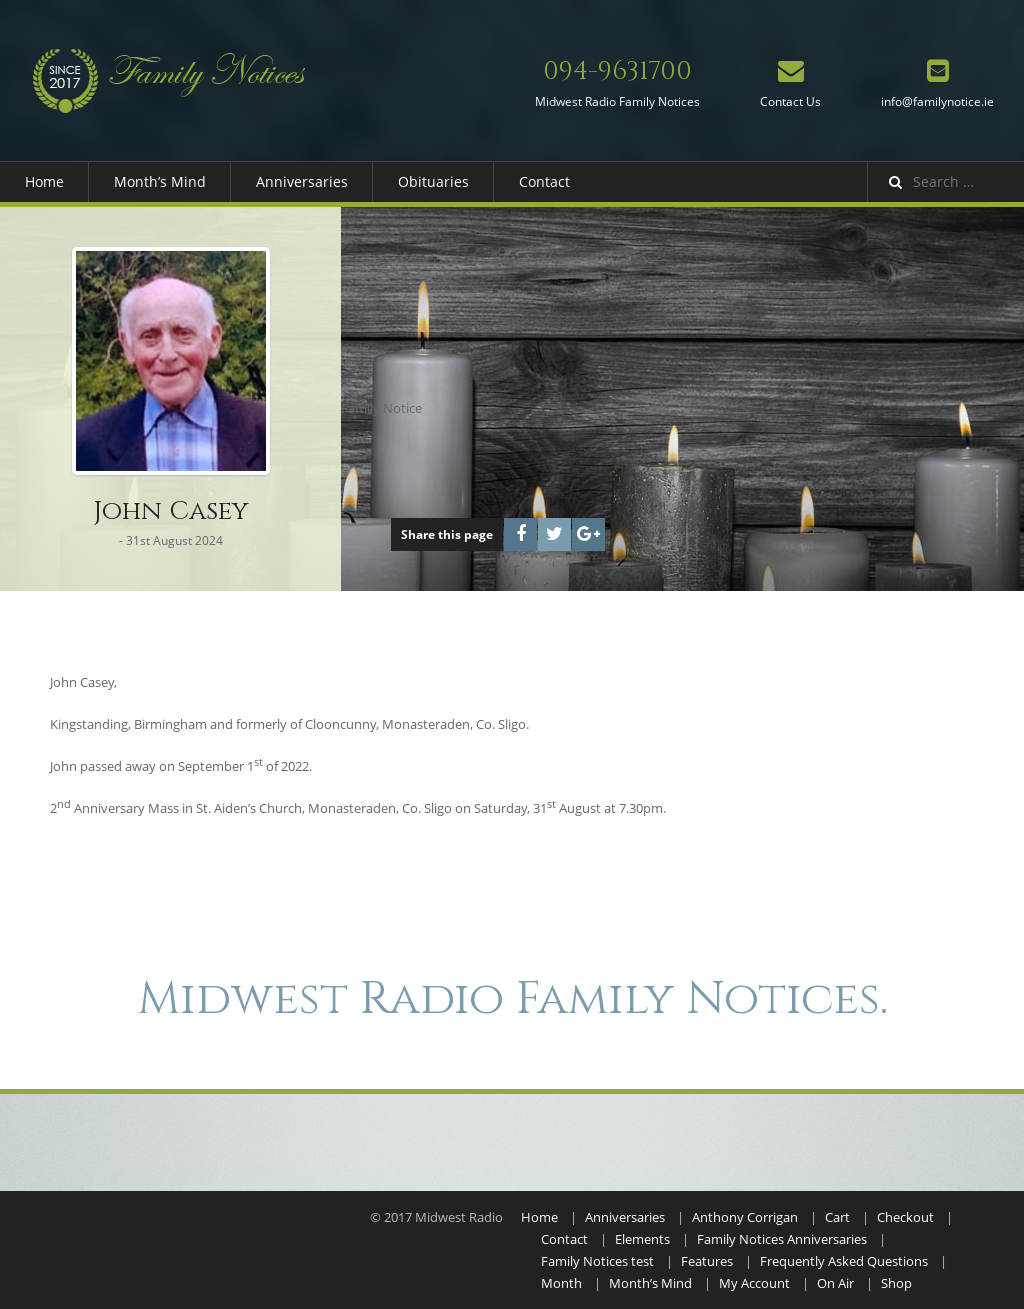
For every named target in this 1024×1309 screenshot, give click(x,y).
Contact (544, 181)
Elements (642, 1239)
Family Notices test (597, 1261)
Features (707, 1261)
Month (561, 1283)
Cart (837, 1217)
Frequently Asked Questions (844, 1261)
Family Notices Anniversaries (782, 1239)
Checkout (905, 1217)
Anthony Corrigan (745, 1217)
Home (44, 181)
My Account (754, 1283)
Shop (896, 1283)
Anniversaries (302, 181)
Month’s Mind (160, 181)
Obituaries (433, 181)
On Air (835, 1283)
